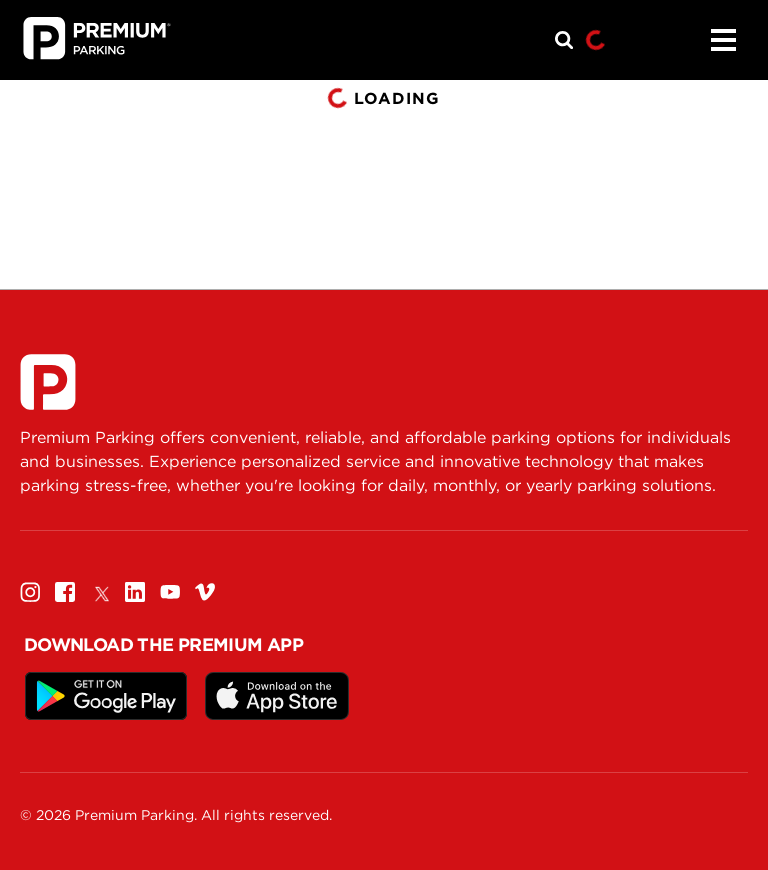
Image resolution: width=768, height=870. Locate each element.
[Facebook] (65, 591)
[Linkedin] (135, 591)
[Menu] (723, 40)
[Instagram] (30, 591)
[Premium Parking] (48, 382)
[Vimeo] (205, 591)
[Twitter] (100, 591)
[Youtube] (170, 591)
